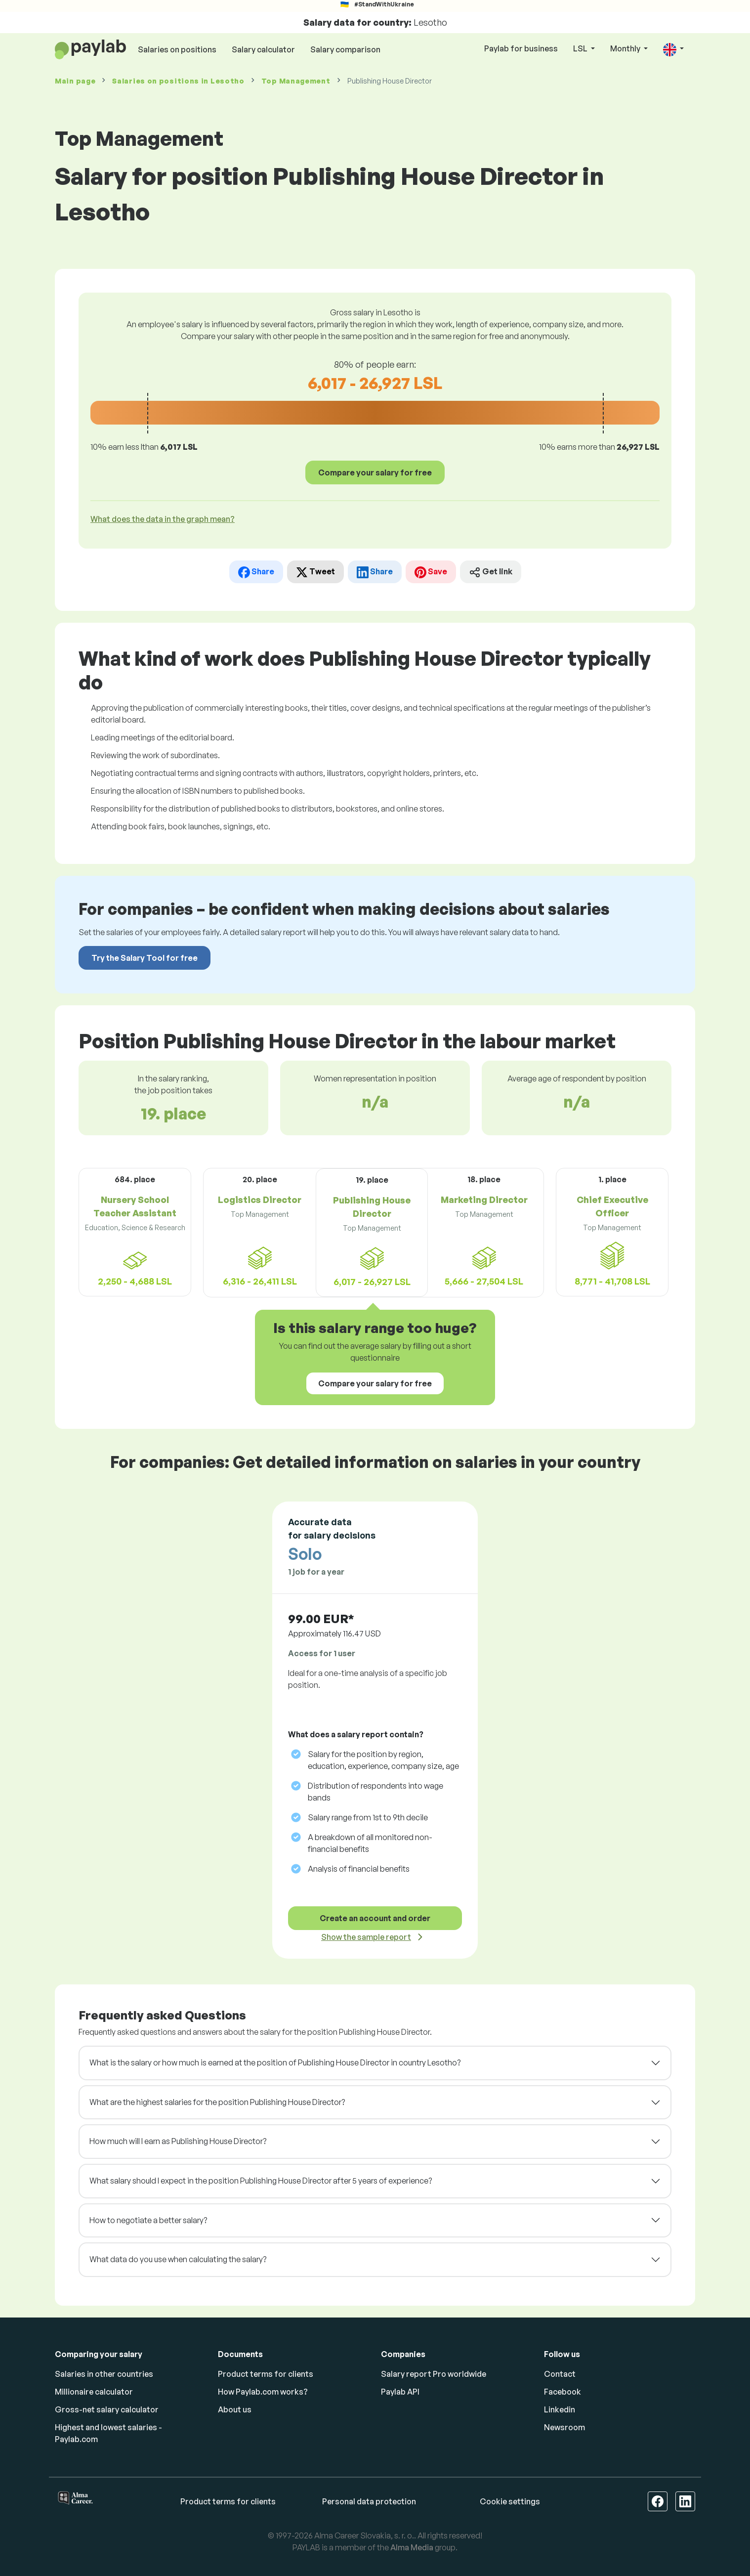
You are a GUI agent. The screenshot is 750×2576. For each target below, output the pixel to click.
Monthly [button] (626, 48)
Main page (75, 81)
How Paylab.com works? (263, 2392)
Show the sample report (366, 1937)
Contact (560, 2374)
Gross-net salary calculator (107, 2409)
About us (234, 2409)
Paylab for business (521, 48)
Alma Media (411, 2547)
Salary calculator (263, 49)
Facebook (562, 2392)
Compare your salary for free (375, 472)
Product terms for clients (265, 2374)
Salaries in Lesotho (178, 81)
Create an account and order (375, 1918)
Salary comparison (345, 49)
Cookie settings (510, 2501)
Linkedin (559, 2409)
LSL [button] (581, 48)
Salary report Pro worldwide (433, 2374)
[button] (673, 49)
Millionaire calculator (94, 2392)
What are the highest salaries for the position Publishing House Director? (217, 2102)
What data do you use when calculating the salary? (177, 2259)
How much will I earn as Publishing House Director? (177, 2141)
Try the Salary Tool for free (144, 958)
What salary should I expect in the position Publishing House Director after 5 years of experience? (260, 2181)
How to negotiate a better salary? (148, 2220)
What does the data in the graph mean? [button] (162, 519)
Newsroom (564, 2427)
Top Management (296, 81)
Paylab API (400, 2392)
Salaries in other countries (104, 2374)
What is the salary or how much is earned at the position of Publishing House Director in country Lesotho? (274, 2062)
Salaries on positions (177, 49)
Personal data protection (369, 2501)
